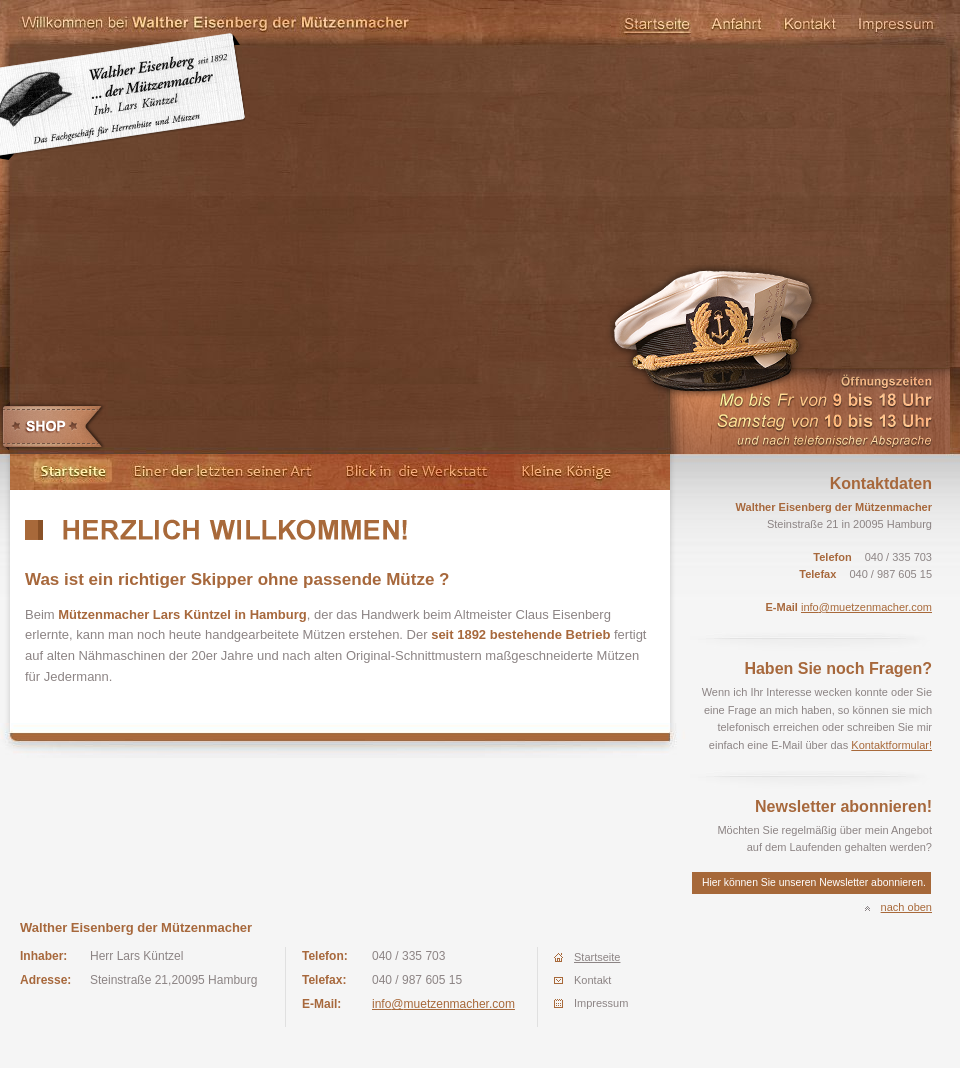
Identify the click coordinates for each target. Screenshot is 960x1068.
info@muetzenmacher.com (866, 607)
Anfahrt (736, 25)
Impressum (896, 25)
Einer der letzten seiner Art (223, 472)
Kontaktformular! (891, 745)
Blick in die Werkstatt (415, 472)
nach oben (906, 907)
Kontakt (809, 25)
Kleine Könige (586, 472)
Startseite (655, 25)
